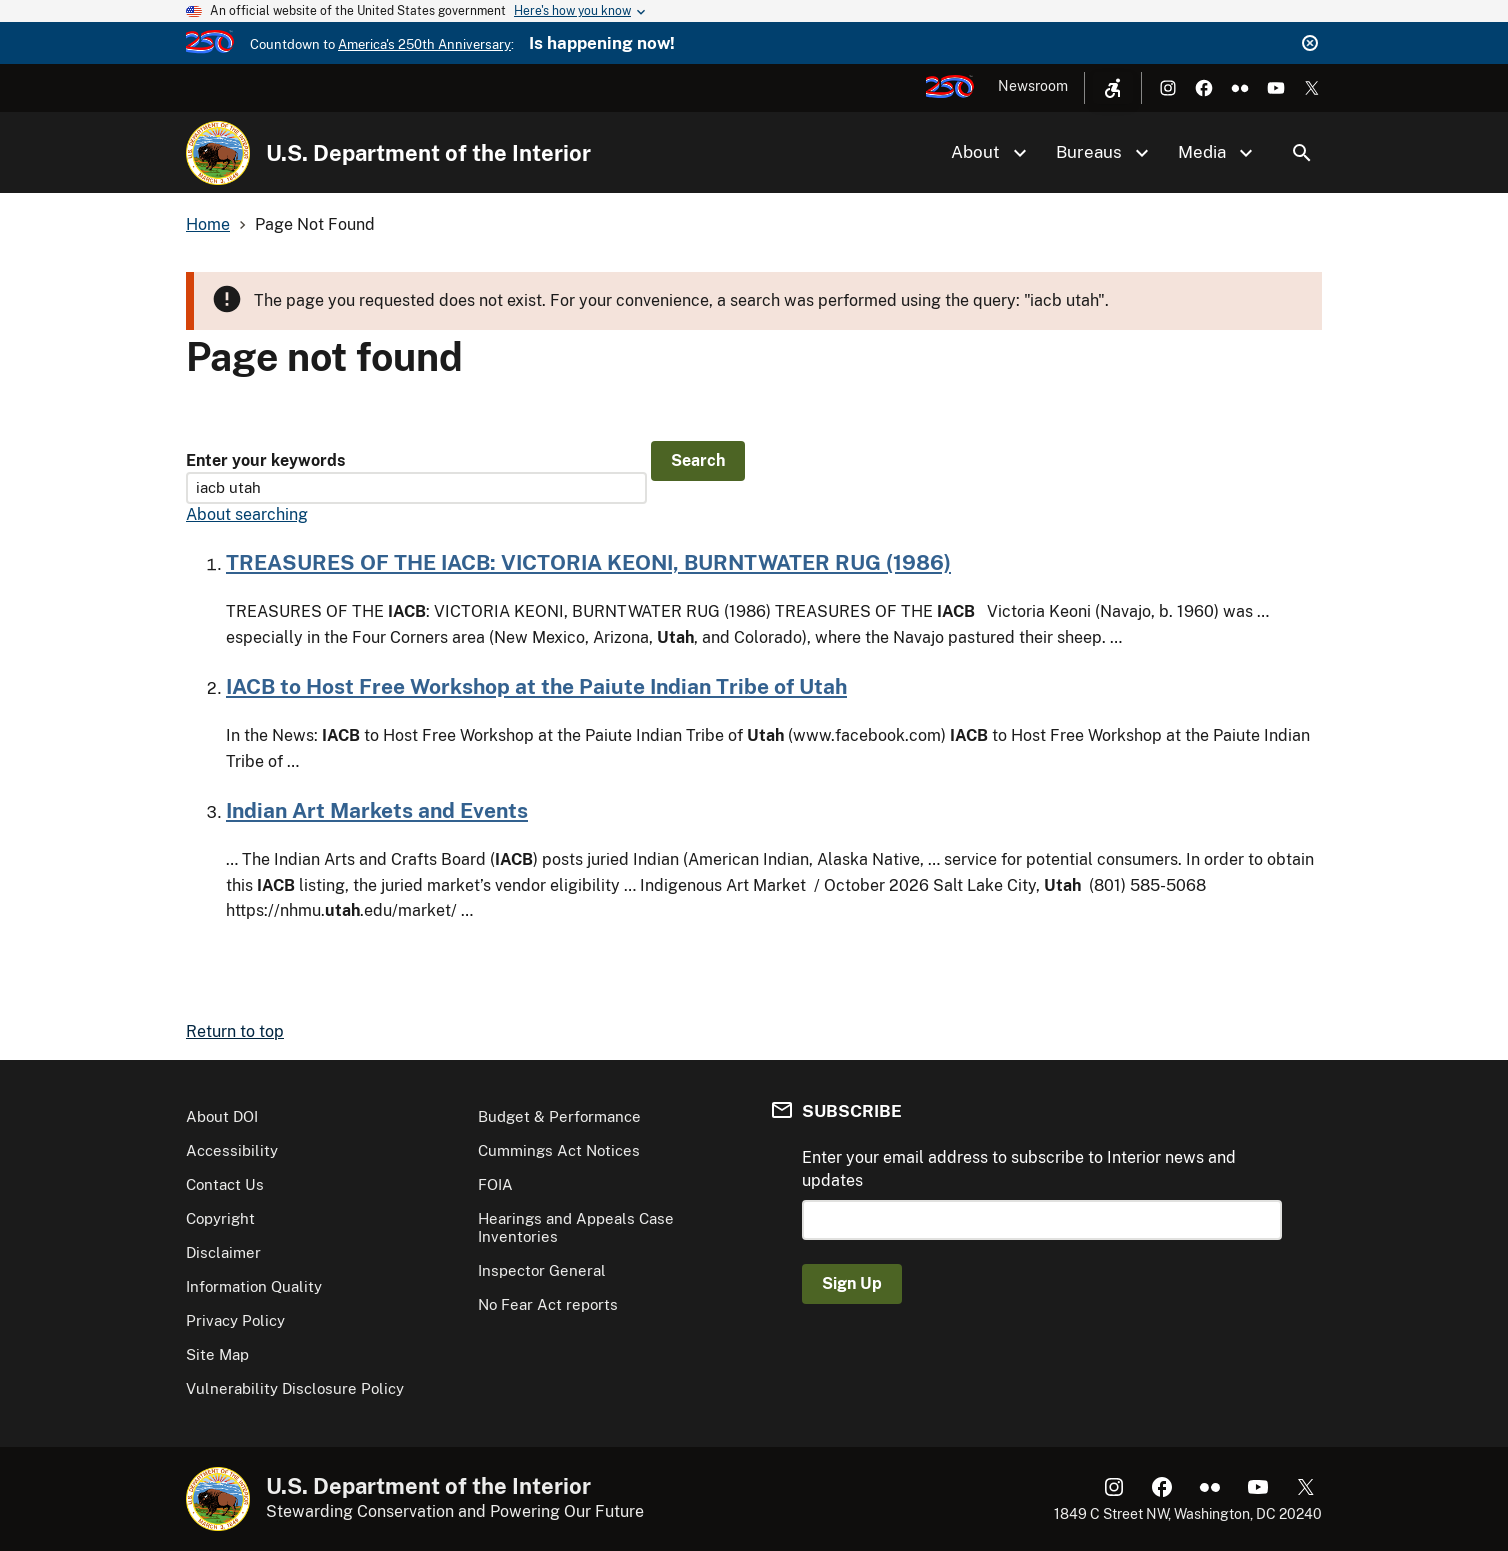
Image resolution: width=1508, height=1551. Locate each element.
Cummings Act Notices (559, 1150)
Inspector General (542, 1270)
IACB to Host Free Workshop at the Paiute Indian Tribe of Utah (536, 686)
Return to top (235, 1031)
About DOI (222, 1116)
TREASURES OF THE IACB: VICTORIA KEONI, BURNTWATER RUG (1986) (588, 562)
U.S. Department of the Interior (428, 153)
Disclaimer (223, 1252)
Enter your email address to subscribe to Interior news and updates (1019, 1168)
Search (1302, 153)
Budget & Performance (559, 1116)
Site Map (217, 1354)
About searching (247, 514)
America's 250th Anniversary (424, 44)
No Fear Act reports (548, 1304)
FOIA (495, 1184)
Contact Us (225, 1184)
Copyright (220, 1218)
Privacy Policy (235, 1320)
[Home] (218, 153)
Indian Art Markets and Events (377, 810)
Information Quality (254, 1286)
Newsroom (1033, 86)
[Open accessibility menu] (1113, 88)
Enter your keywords (265, 460)
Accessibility (232, 1150)
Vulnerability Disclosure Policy (295, 1388)
